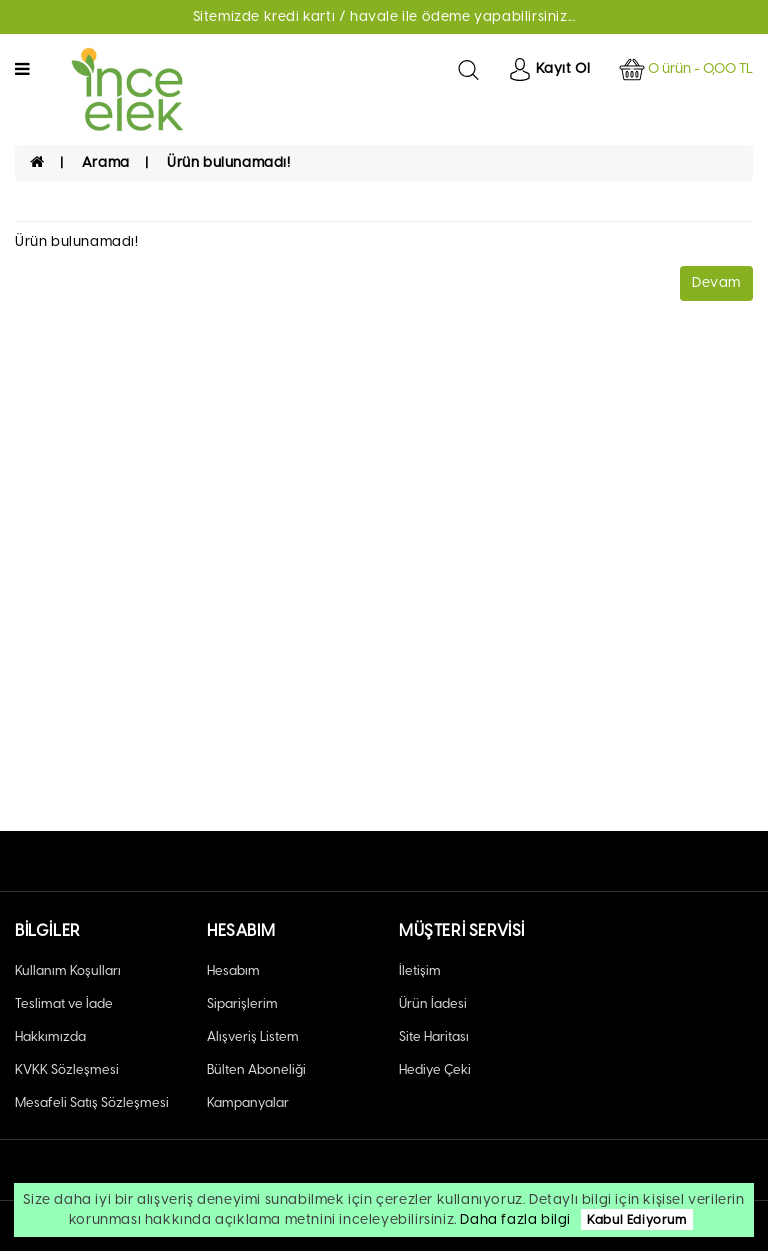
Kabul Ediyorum (636, 1219)
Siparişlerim (242, 1003)
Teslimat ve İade (64, 1003)
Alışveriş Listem (253, 1036)
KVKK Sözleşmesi (67, 1069)
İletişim (420, 970)
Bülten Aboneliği (256, 1069)
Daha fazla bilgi (515, 1219)
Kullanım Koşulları (68, 970)
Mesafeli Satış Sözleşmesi (92, 1102)
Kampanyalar (248, 1102)
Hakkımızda (50, 1036)
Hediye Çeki (435, 1069)
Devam (716, 282)
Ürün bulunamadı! (229, 162)
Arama (106, 162)
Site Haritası (434, 1036)
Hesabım (233, 970)
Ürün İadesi (433, 1003)
